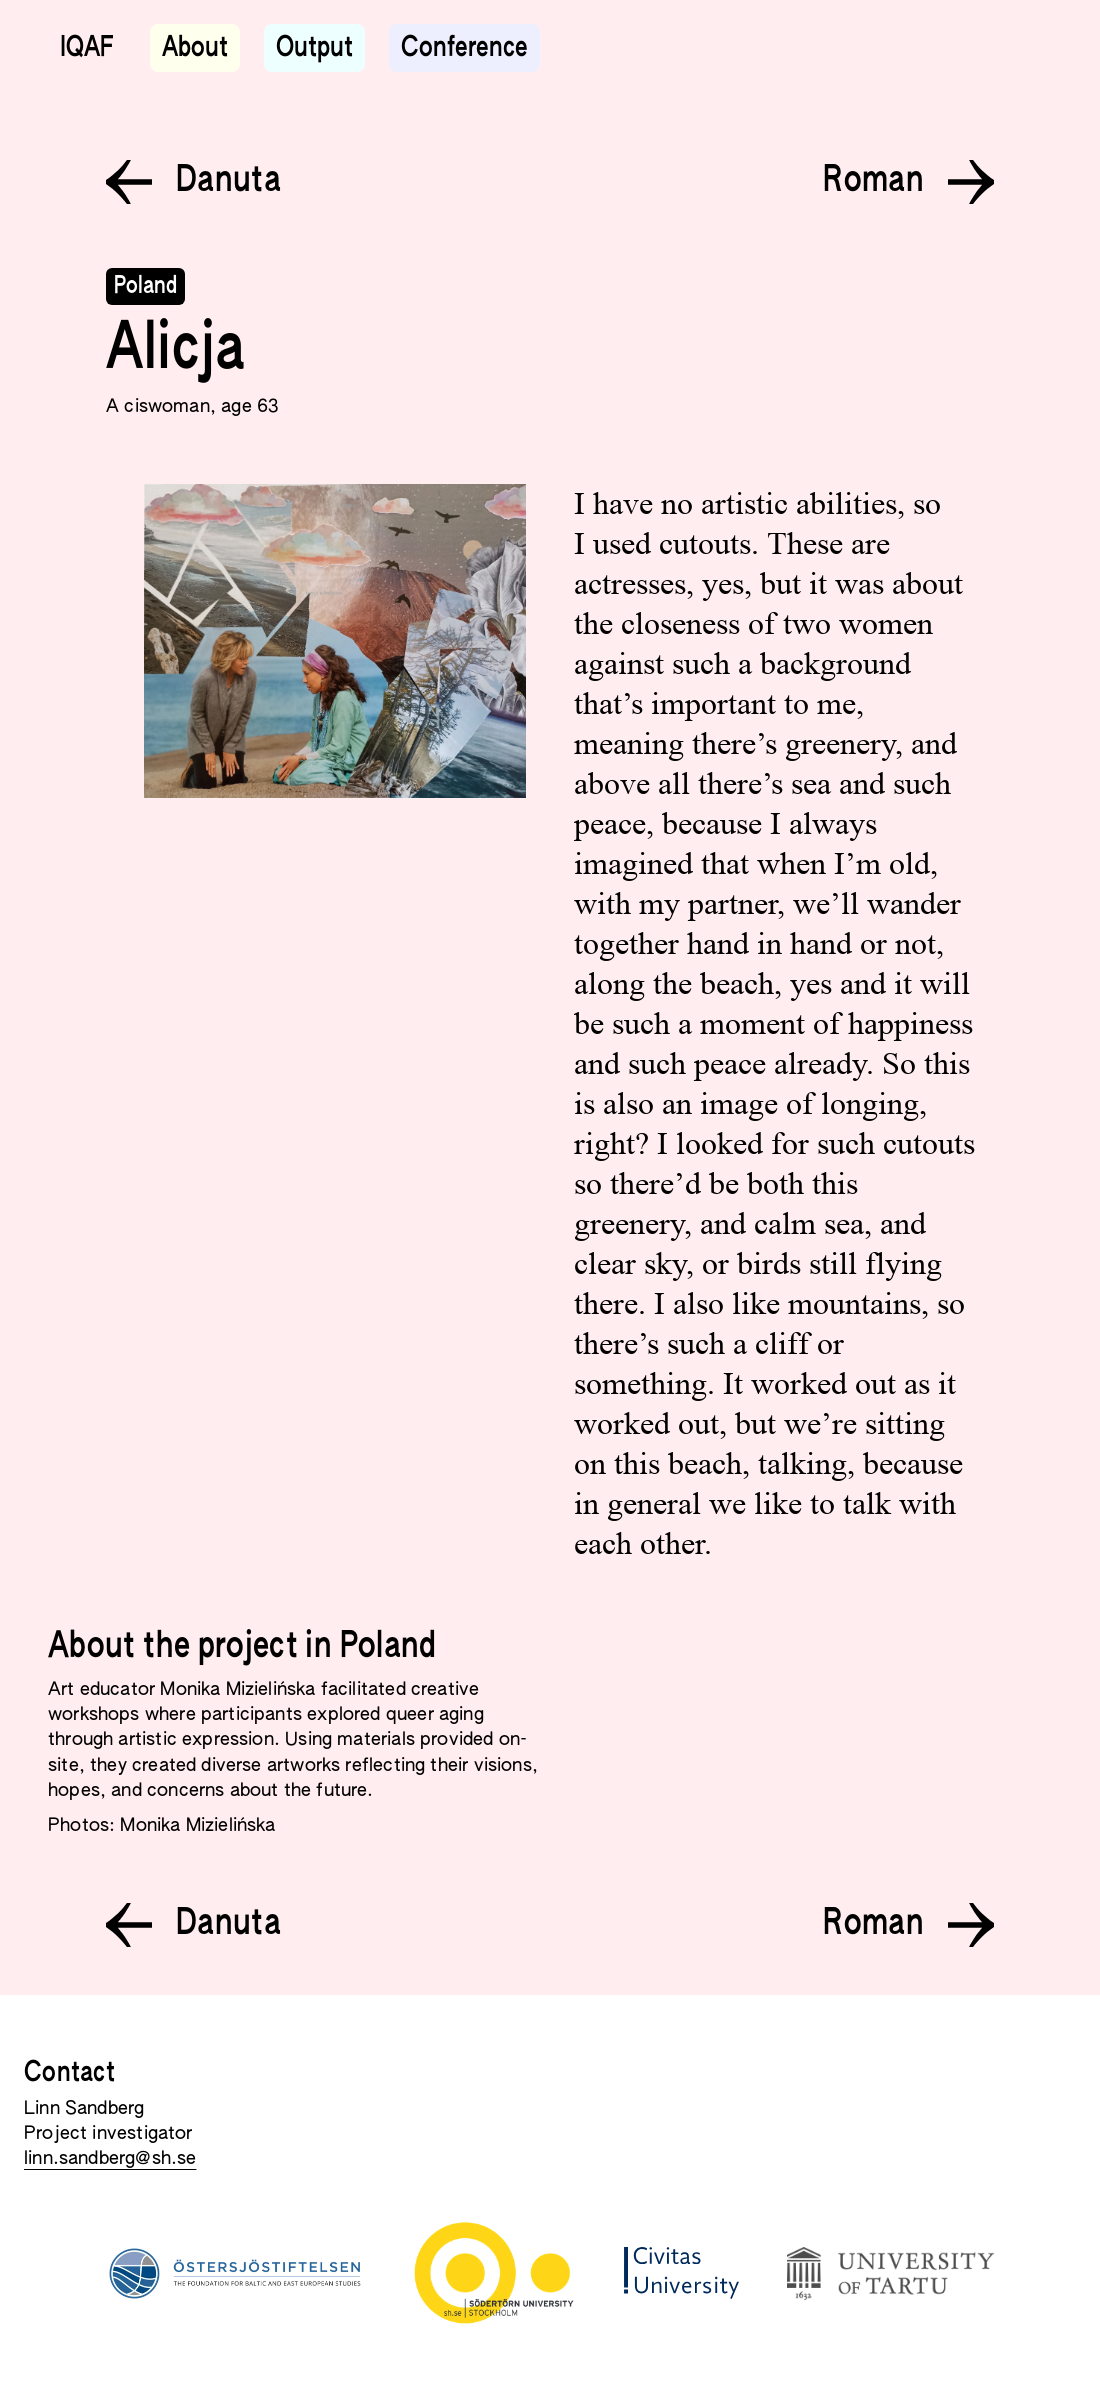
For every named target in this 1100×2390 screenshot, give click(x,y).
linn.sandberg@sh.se (110, 2159)
